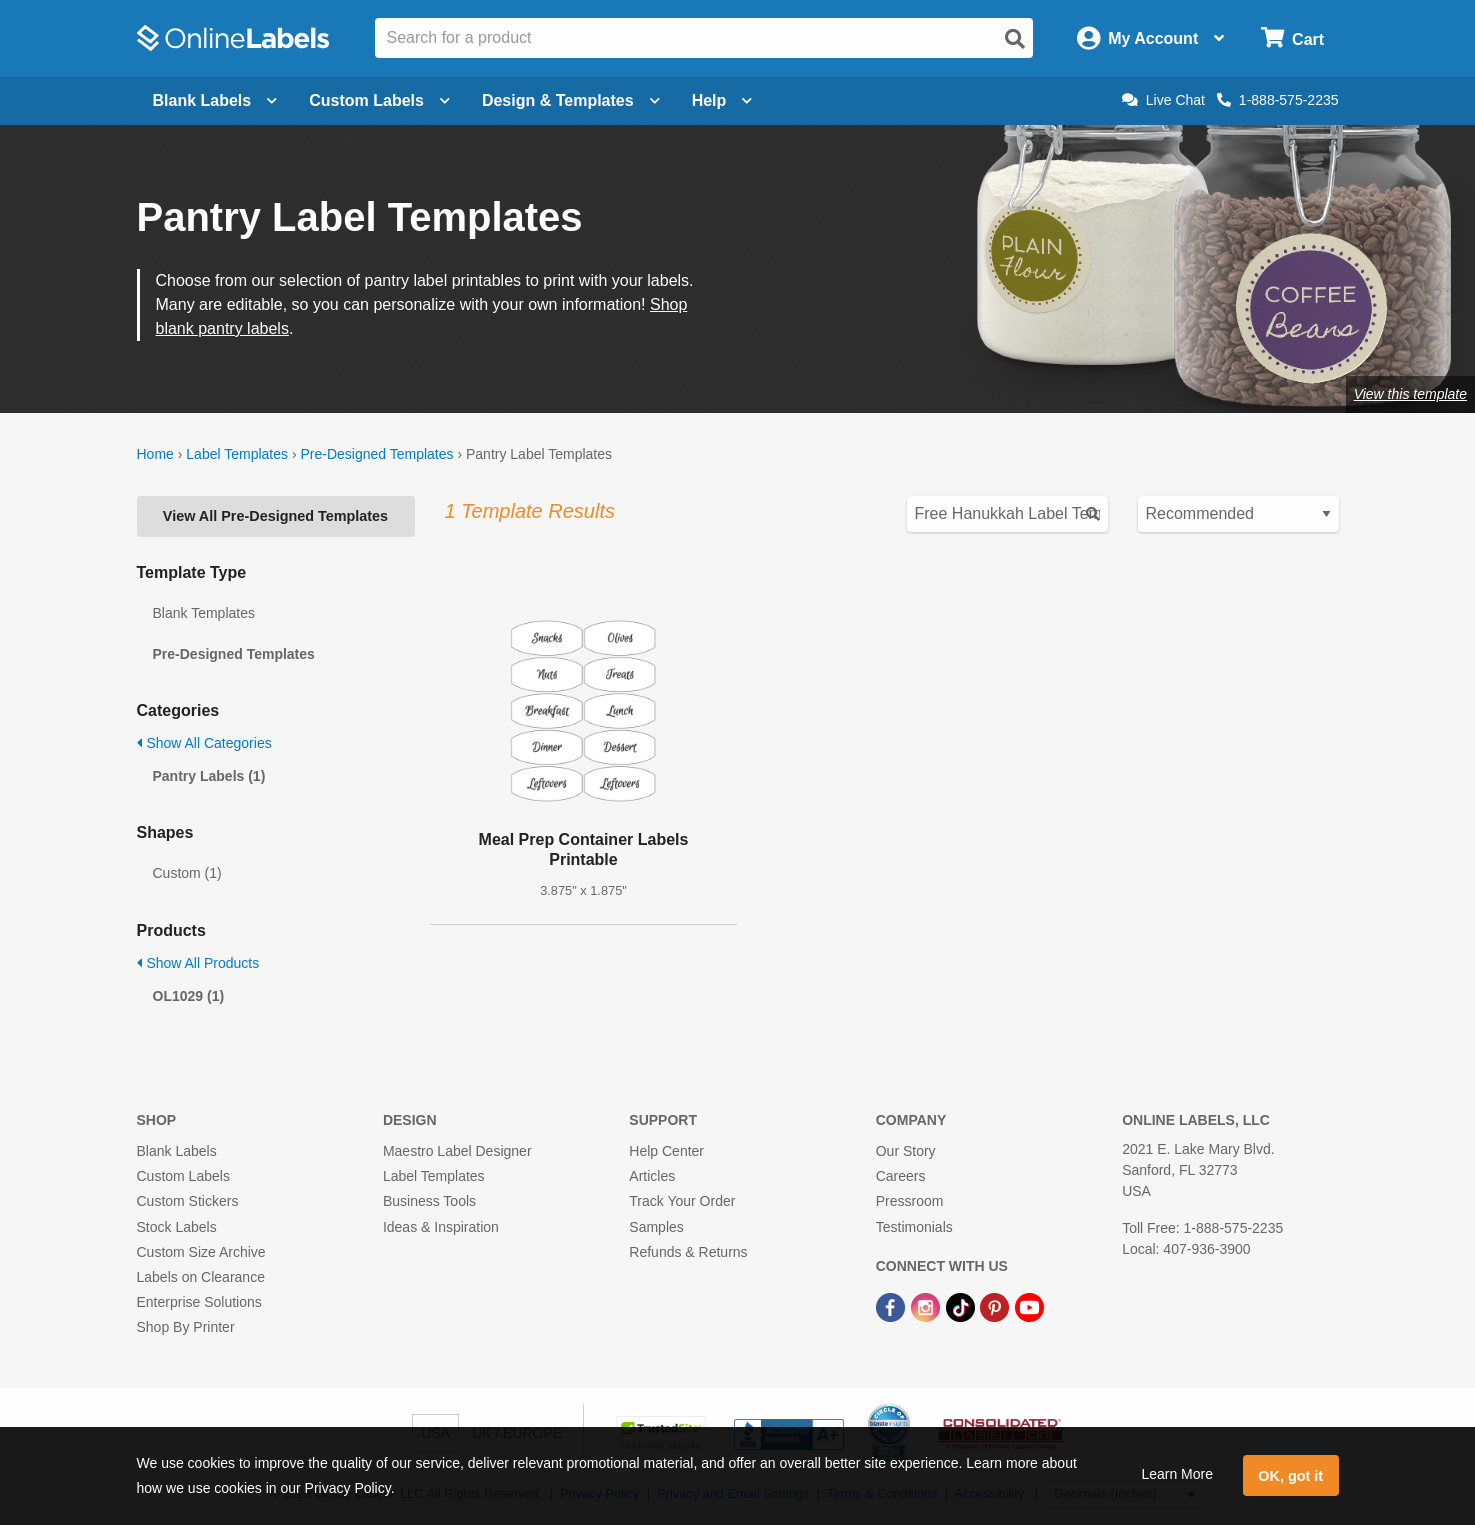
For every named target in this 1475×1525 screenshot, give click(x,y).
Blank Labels (177, 1151)
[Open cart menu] (1292, 38)
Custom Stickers (188, 1201)
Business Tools (429, 1201)
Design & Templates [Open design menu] (571, 100)
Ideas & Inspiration (441, 1227)
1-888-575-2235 (1278, 100)
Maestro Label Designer (457, 1151)
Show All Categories (204, 743)
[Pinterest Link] (996, 1306)
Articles (652, 1176)
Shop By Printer (186, 1327)
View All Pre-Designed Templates (275, 516)
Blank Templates (204, 613)
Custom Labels (183, 1176)
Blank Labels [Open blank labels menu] (215, 100)
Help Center (666, 1151)
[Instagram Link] (927, 1306)
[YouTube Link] (1029, 1306)
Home (155, 454)
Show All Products (198, 963)
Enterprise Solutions (199, 1302)
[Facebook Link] (892, 1306)
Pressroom (910, 1201)
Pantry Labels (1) (209, 776)
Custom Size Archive (201, 1252)
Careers (901, 1176)
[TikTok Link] (962, 1306)
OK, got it (1290, 1476)
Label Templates (237, 454)
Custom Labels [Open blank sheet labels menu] (379, 100)
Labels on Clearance (201, 1277)
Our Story (906, 1151)
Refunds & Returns (688, 1252)
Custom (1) (187, 873)
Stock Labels (177, 1227)
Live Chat (1163, 100)
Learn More (1177, 1474)
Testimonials (914, 1227)
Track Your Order (682, 1201)
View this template (1410, 394)
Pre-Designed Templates (376, 454)
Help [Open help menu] (722, 100)
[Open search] (1015, 39)
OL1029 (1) (189, 996)
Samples (656, 1227)
